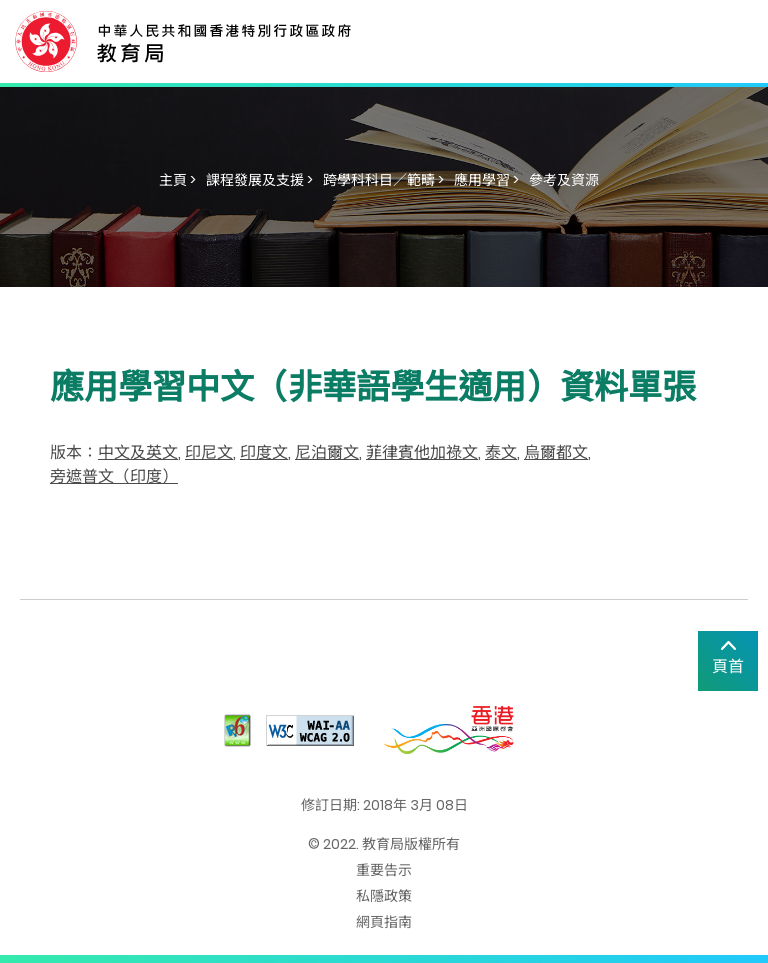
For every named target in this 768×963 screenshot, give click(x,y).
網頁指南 (384, 922)
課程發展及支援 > (259, 180)
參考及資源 (564, 180)
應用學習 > (486, 180)
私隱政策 (384, 896)
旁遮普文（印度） (114, 476)
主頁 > (177, 180)
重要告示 (384, 870)
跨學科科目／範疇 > (383, 180)
